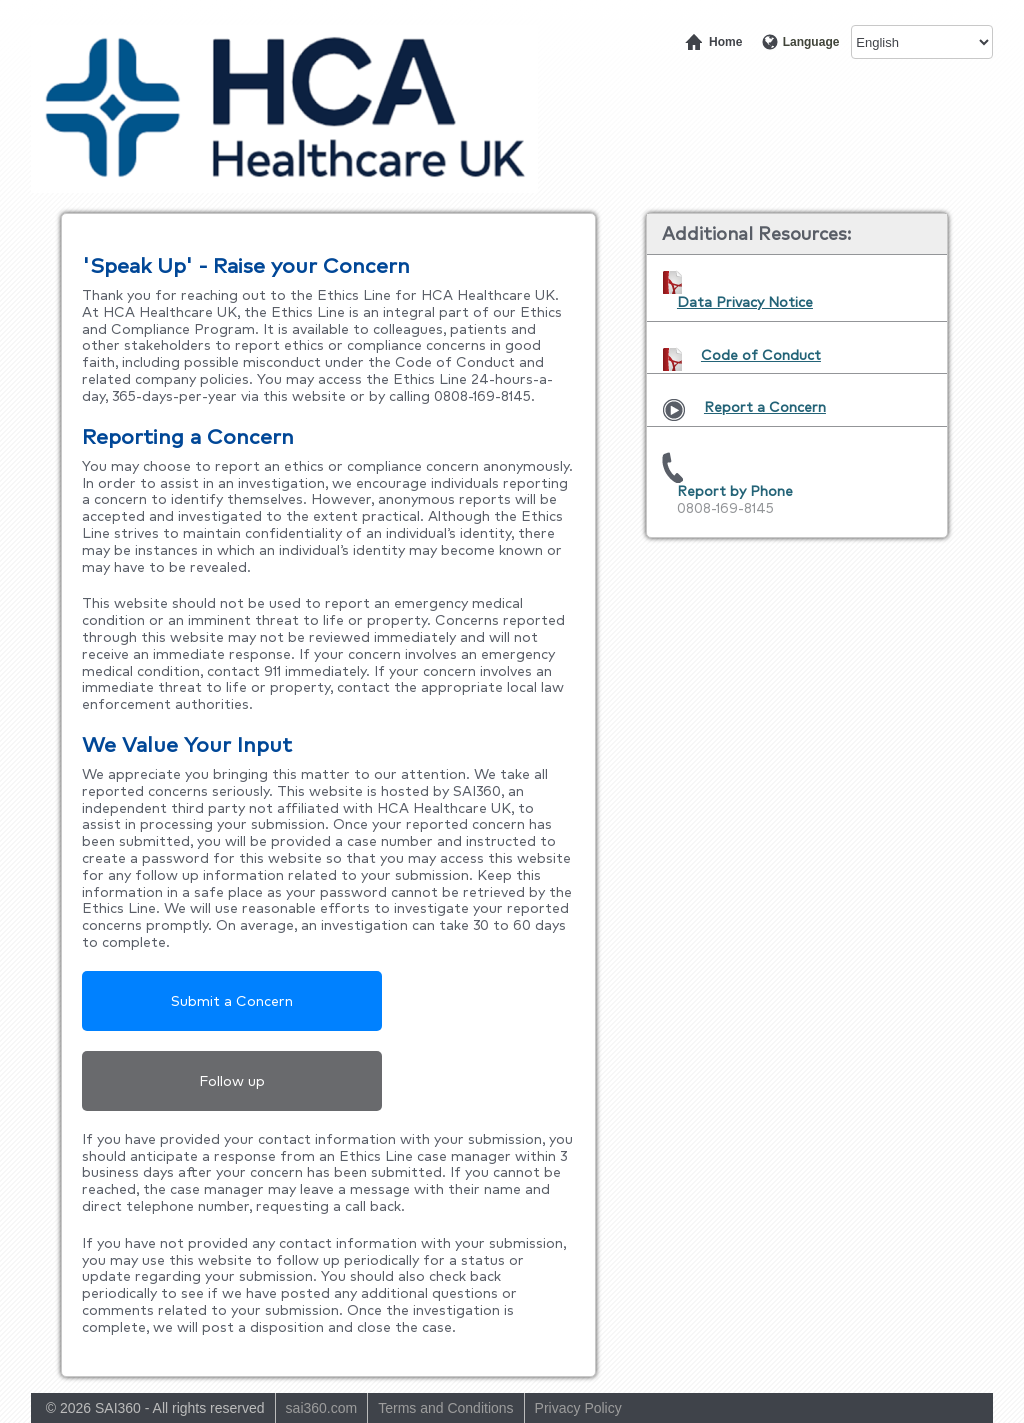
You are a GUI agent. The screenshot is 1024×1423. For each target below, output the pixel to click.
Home (724, 42)
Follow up (232, 1081)
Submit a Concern (232, 1001)
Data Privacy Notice (745, 302)
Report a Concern (765, 407)
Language (809, 42)
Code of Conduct (761, 355)
